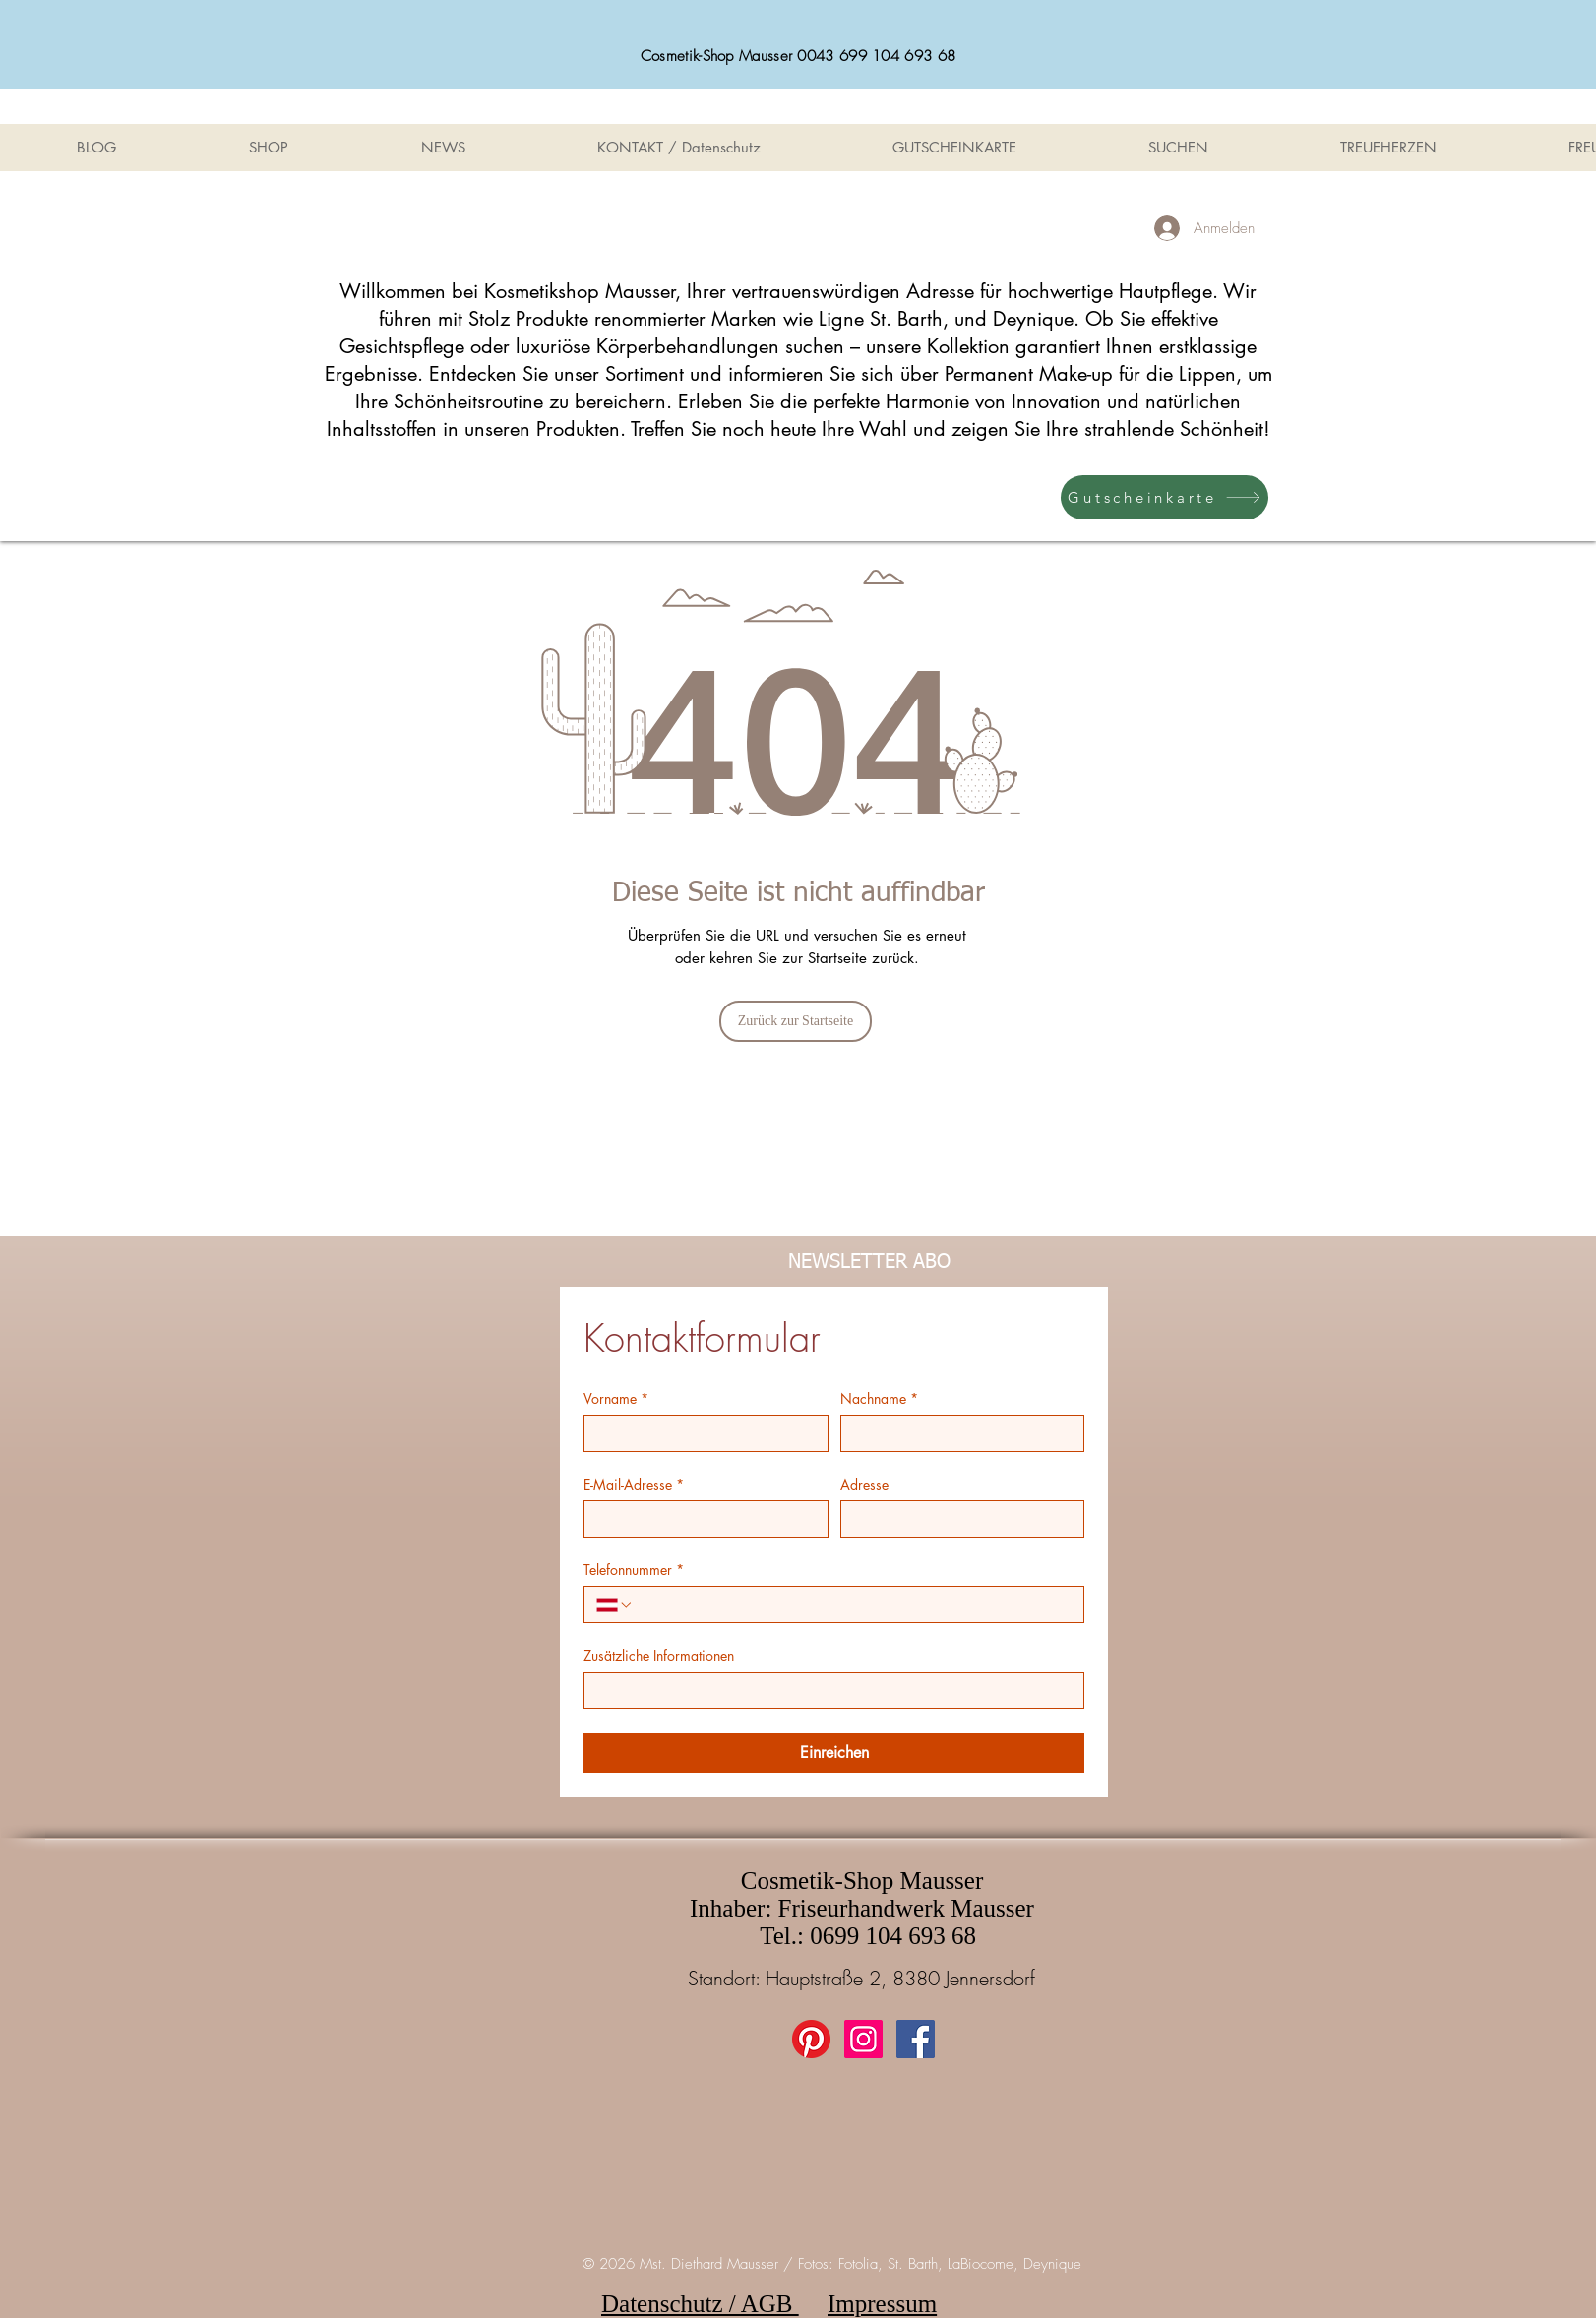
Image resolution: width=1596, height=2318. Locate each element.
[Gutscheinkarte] (1164, 497)
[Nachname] (957, 1433)
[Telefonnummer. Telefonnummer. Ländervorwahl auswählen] (615, 1605)
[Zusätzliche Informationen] (828, 1690)
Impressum (882, 2303)
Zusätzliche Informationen (658, 1655)
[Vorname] (700, 1433)
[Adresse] (957, 1519)
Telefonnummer (633, 1569)
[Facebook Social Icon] (915, 2039)
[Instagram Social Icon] (863, 2039)
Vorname (615, 1398)
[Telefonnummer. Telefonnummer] (853, 1604)
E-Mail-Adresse (633, 1484)
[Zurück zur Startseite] (795, 1021)
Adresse (864, 1484)
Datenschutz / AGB (700, 2303)
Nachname (879, 1398)
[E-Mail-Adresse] (700, 1519)
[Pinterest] (811, 2039)
